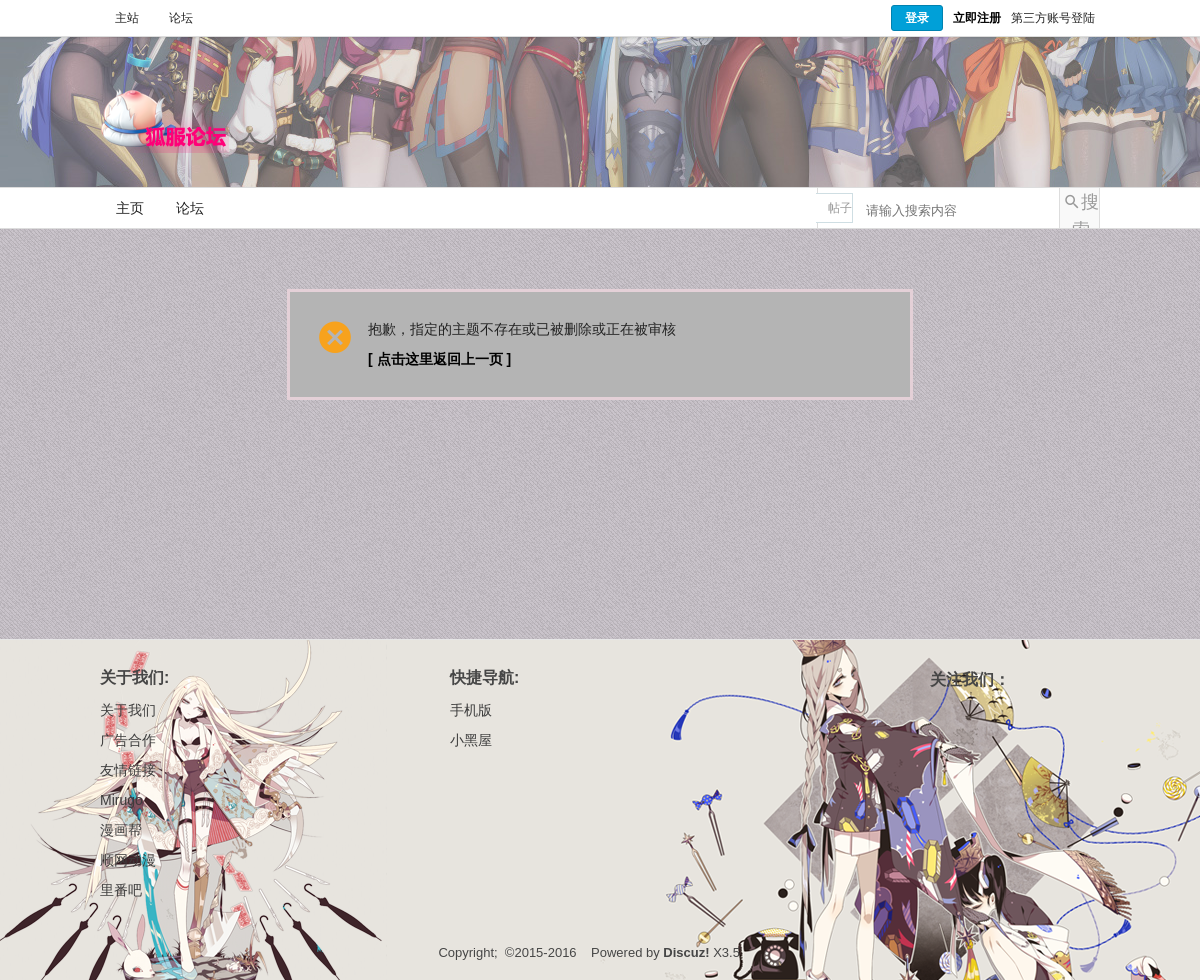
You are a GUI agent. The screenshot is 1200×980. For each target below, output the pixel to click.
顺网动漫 (128, 860)
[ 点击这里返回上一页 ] (439, 359)
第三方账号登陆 (1053, 18)
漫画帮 (121, 830)
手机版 (471, 710)
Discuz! (686, 952)
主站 (127, 18)
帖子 (840, 208)
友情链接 (128, 770)
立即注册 (977, 18)
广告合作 (128, 740)
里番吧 (121, 890)
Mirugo (121, 800)
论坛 (181, 18)
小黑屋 (471, 740)
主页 (130, 208)
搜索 (1085, 210)
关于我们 (128, 710)
